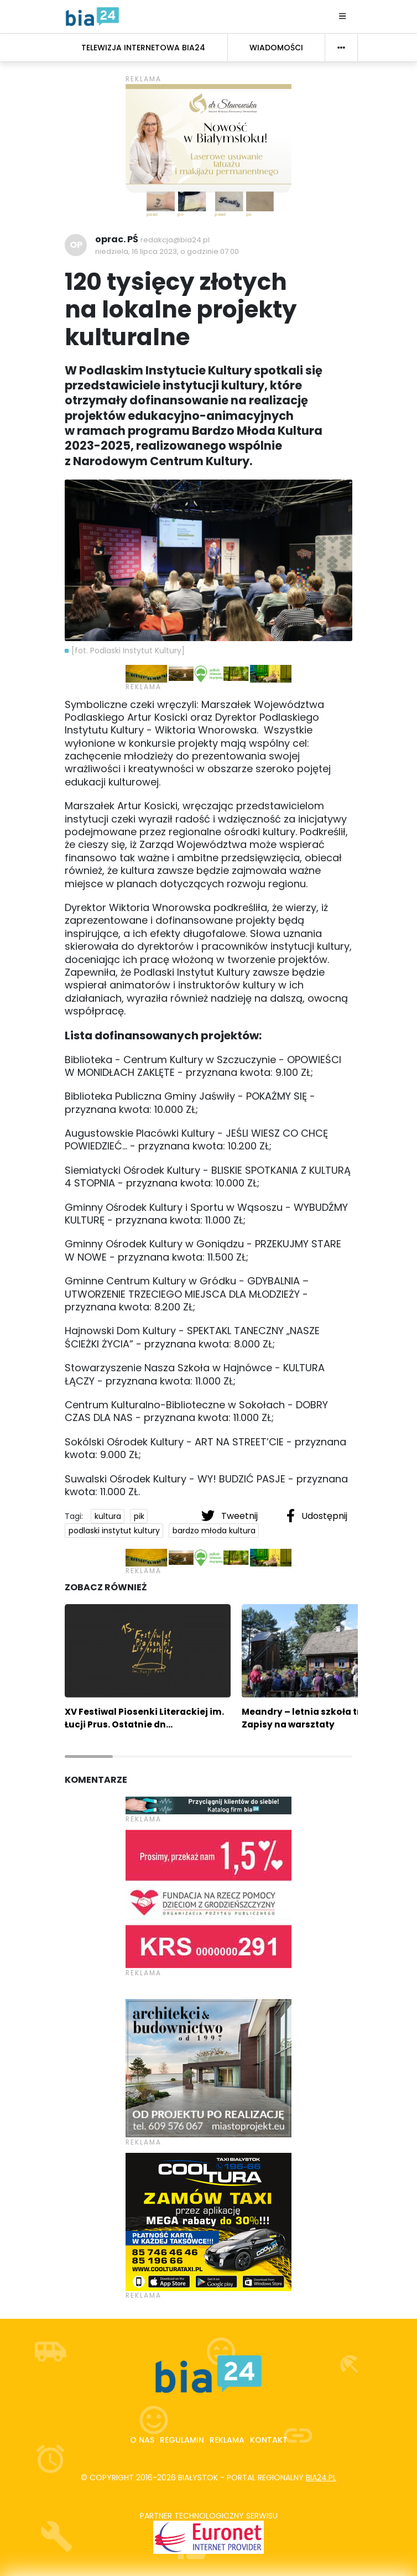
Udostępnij (316, 1515)
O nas (142, 2440)
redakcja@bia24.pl (175, 240)
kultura (108, 1516)
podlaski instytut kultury (114, 1530)
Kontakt (269, 2440)
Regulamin (182, 2440)
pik (139, 1516)
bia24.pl (321, 2477)
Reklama (227, 2440)
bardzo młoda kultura (214, 1530)
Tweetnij (230, 1515)
